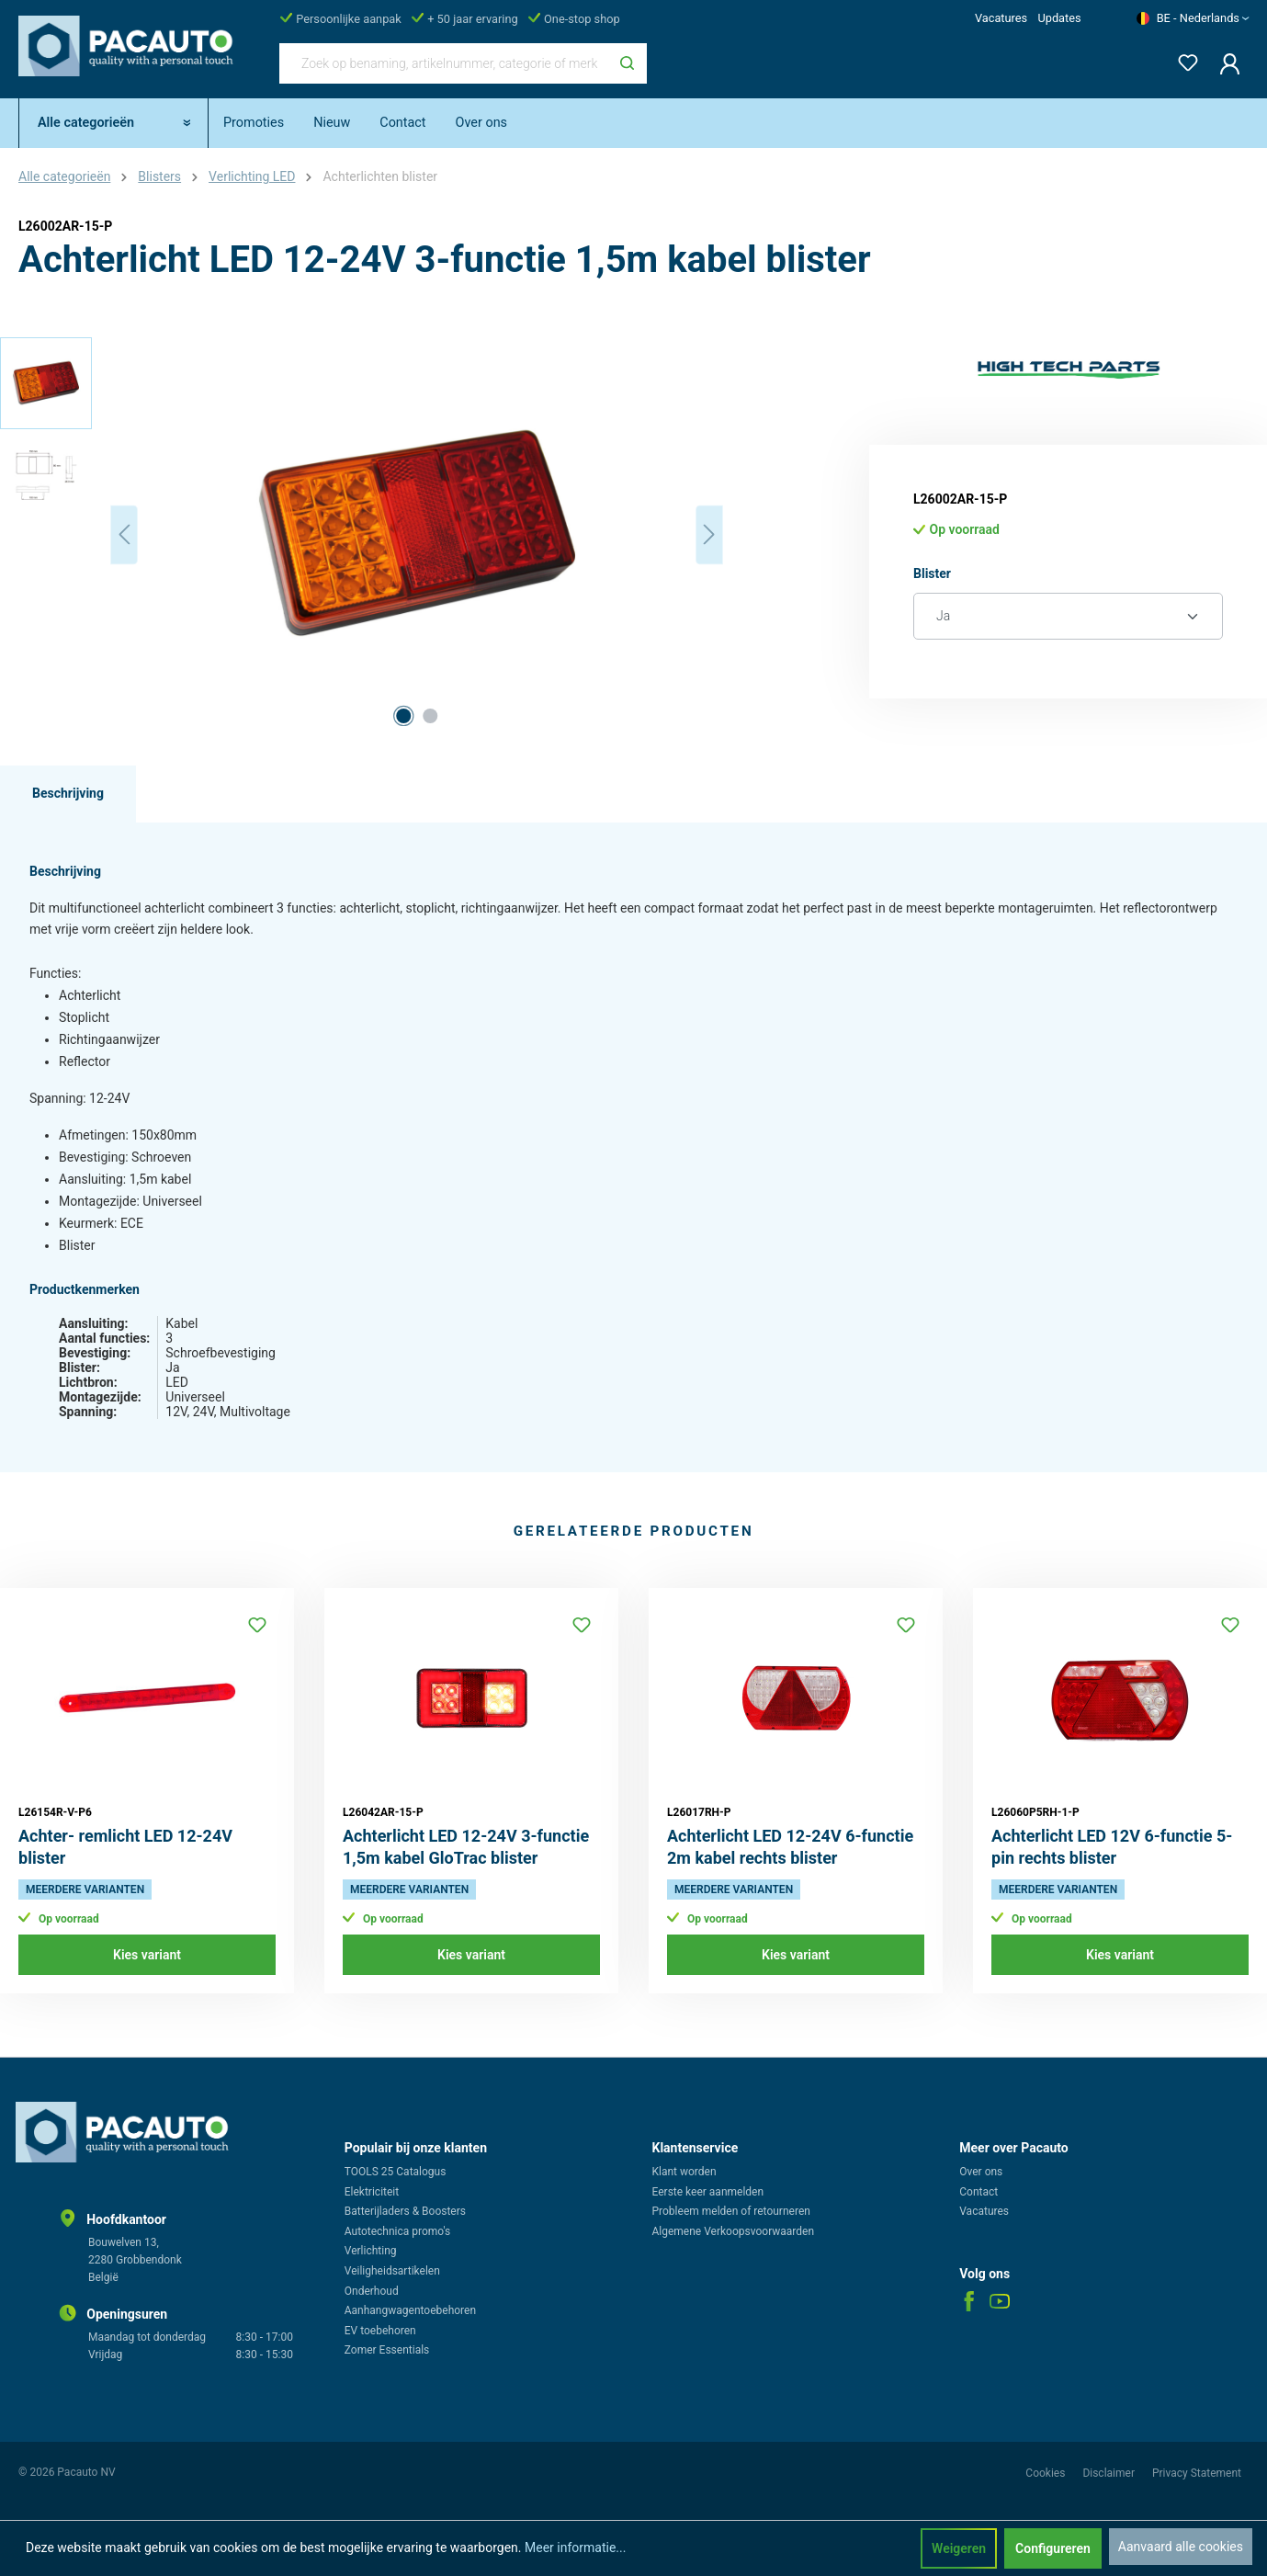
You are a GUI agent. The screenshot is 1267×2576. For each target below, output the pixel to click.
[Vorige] (124, 534)
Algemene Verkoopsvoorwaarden (733, 2231)
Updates (1058, 18)
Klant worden (684, 2171)
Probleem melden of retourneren (731, 2211)
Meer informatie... (575, 2547)
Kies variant (147, 1954)
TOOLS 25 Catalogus (396, 2171)
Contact (978, 2191)
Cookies (1046, 2473)
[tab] (68, 794)
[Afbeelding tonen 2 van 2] (430, 716)
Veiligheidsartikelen (392, 2270)
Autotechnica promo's (397, 2231)
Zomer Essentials (387, 2349)
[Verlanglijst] (1182, 59)
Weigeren (959, 2548)
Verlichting (371, 2250)
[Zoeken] (627, 63)
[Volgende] (709, 534)
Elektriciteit (372, 2191)
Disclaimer (1109, 2473)
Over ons (980, 2171)
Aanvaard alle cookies (1180, 2546)
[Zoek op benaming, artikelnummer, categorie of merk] (443, 63)
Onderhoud (372, 2291)
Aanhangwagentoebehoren (410, 2310)
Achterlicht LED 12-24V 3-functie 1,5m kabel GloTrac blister (466, 1846)
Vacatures (1001, 18)
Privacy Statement (1196, 2473)
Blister (932, 572)
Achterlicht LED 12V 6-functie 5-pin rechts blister (1111, 1846)
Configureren (1053, 2548)
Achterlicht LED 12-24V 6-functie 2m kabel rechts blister (790, 1846)
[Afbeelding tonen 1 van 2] (403, 716)
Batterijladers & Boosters (405, 2211)
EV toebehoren (380, 2330)
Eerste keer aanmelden (708, 2191)
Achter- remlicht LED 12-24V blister (125, 1846)
